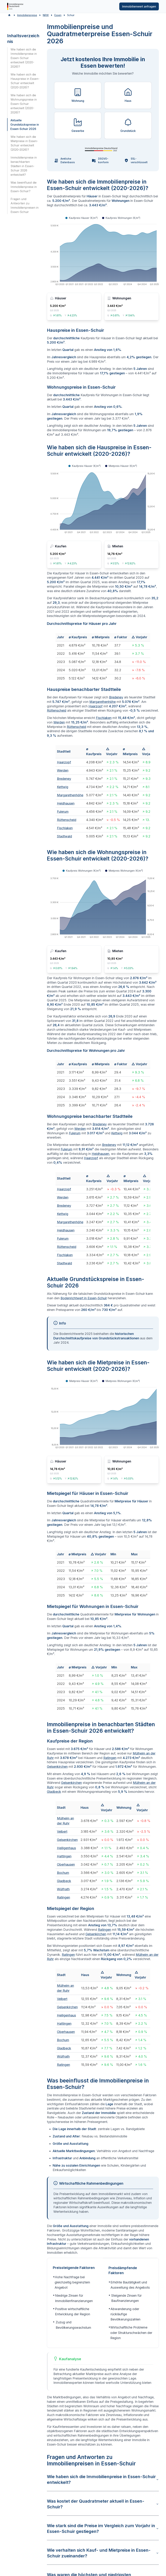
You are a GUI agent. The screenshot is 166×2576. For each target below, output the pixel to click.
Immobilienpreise (27, 15)
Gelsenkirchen (57, 1766)
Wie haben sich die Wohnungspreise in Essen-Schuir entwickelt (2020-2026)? (24, 103)
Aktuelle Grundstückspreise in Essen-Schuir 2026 (24, 124)
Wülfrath (63, 1889)
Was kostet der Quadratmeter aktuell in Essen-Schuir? (103, 2504)
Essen (57, 15)
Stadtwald (64, 836)
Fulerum (63, 811)
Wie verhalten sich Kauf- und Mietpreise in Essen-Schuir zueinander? (103, 2553)
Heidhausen (65, 803)
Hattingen (64, 1856)
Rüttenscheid (56, 710)
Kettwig (62, 787)
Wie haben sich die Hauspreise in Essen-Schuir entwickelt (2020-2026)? (25, 81)
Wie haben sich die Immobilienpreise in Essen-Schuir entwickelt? (103, 2479)
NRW (46, 15)
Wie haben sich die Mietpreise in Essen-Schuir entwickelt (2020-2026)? (24, 143)
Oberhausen (66, 1864)
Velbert (62, 1831)
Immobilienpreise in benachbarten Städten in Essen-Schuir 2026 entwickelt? (24, 166)
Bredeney (116, 697)
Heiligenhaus (66, 1848)
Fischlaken (104, 718)
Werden (59, 722)
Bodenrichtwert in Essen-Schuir (84, 1298)
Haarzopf (95, 706)
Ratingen (109, 1758)
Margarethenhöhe (102, 702)
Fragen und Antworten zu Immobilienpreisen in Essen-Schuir (25, 205)
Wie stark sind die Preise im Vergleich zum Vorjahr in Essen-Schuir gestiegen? (103, 2528)
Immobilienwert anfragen (139, 6)
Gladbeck (54, 1792)
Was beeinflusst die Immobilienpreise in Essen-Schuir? (24, 187)
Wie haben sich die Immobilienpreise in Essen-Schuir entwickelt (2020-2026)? (24, 58)
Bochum (63, 1873)
